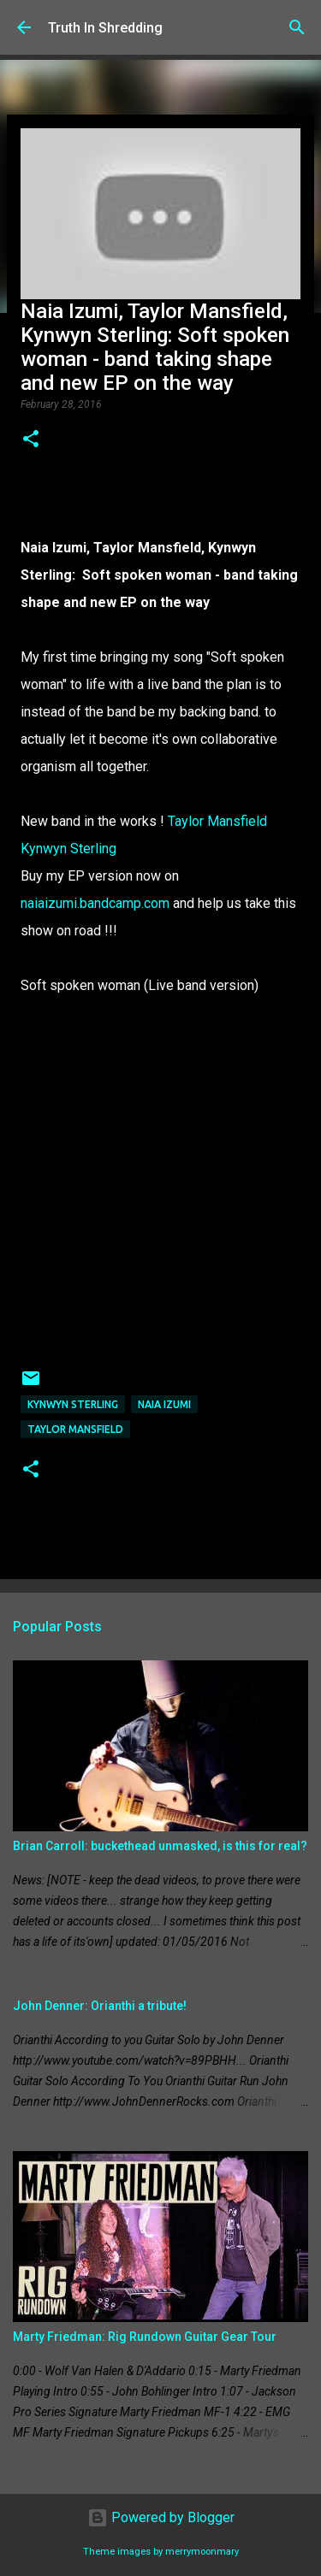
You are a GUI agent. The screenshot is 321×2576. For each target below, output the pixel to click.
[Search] (297, 27)
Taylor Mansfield (217, 821)
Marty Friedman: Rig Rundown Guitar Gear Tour (144, 2336)
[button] (31, 440)
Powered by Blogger (161, 2517)
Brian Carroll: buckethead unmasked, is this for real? (160, 1846)
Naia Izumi (164, 1404)
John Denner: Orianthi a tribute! (100, 2006)
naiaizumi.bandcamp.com (95, 903)
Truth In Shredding (105, 28)
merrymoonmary (202, 2551)
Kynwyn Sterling (68, 848)
